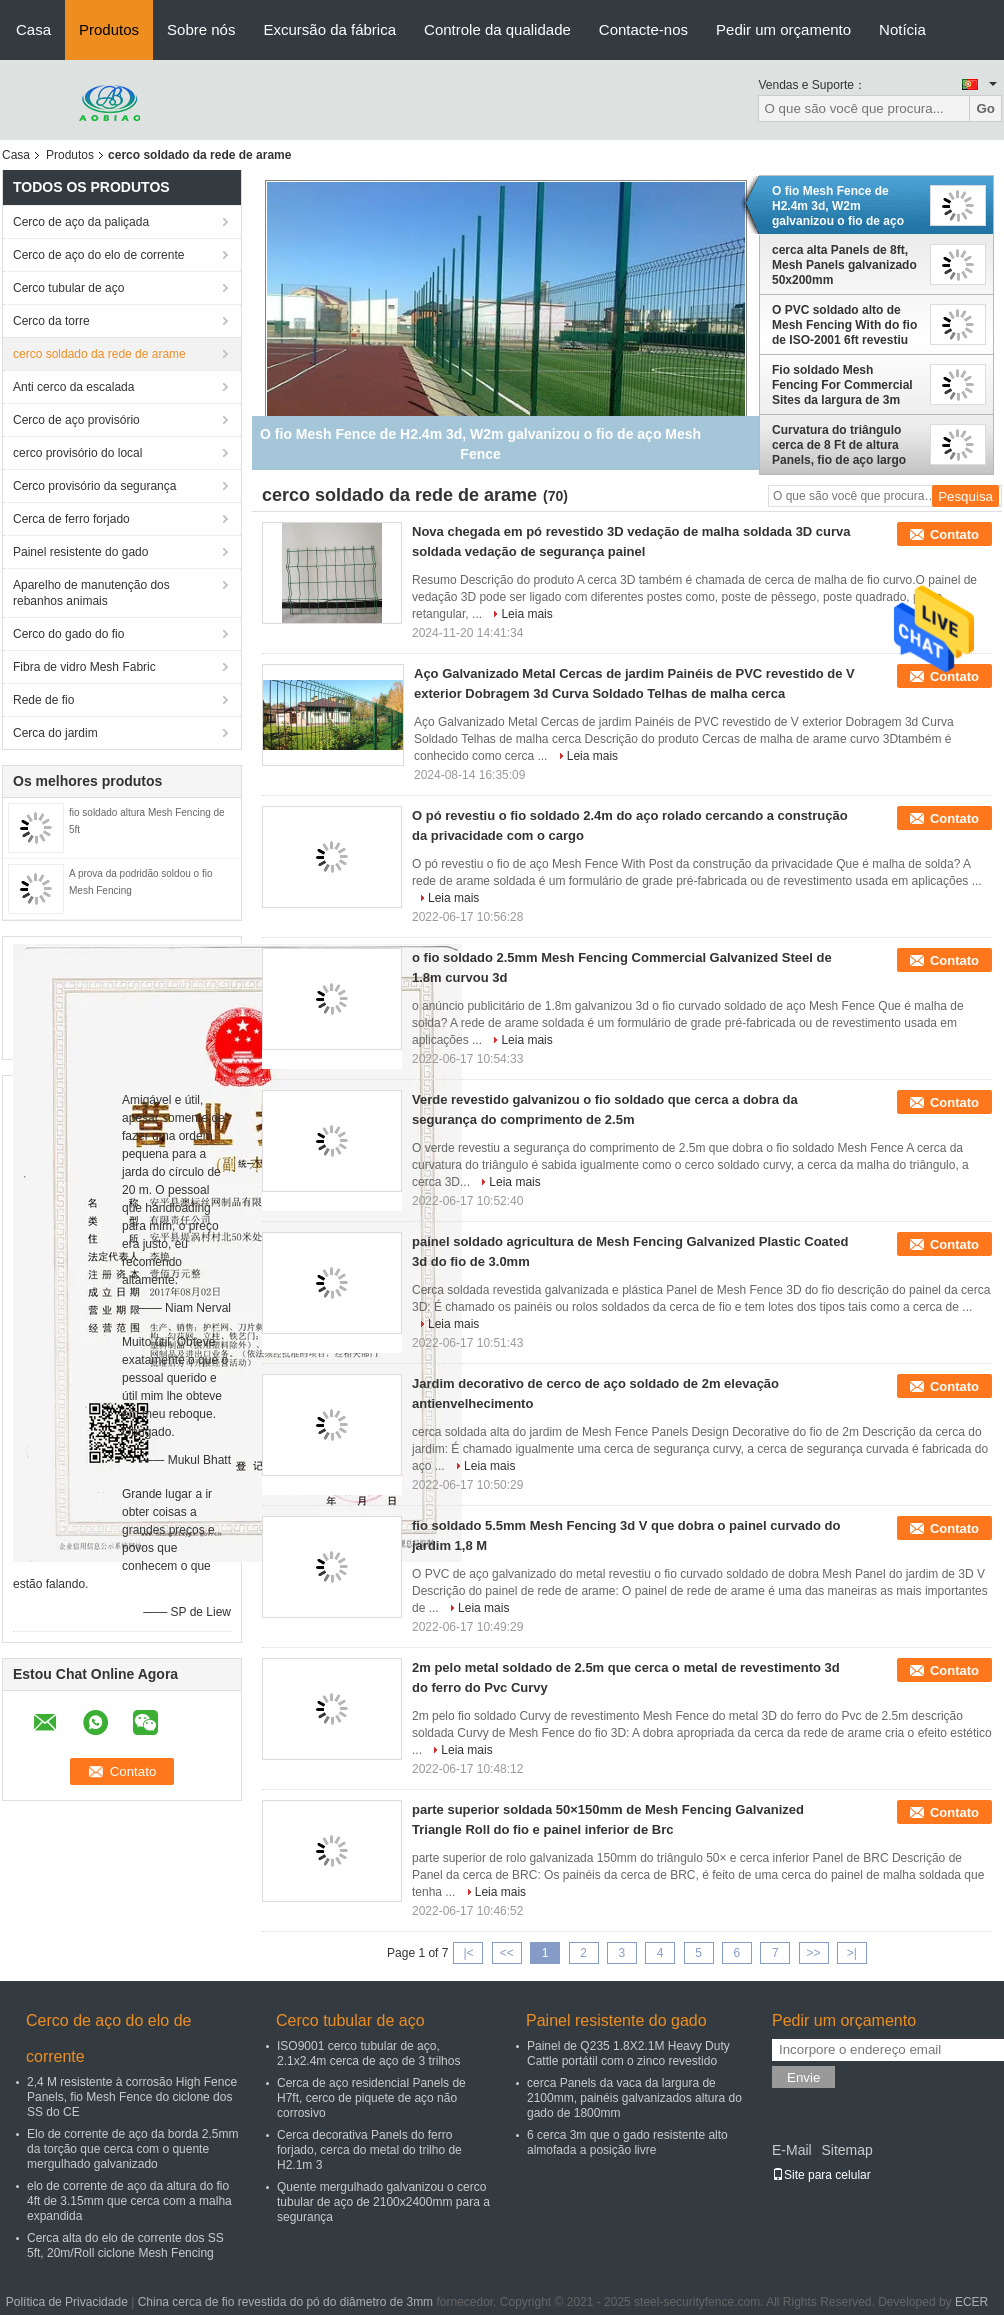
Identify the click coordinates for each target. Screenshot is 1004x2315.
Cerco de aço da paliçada (81, 222)
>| (852, 1953)
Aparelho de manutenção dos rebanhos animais (91, 593)
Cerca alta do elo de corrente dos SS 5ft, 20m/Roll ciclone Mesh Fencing (125, 2245)
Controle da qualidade (497, 29)
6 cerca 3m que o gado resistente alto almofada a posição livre (627, 2142)
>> (814, 1953)
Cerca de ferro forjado (71, 519)
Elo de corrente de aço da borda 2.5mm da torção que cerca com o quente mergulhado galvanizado (132, 2149)
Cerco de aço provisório (76, 420)
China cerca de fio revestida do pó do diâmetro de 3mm (286, 2302)
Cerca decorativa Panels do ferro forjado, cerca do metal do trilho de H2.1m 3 (369, 2150)
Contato (954, 534)
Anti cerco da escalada (73, 387)
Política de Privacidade (67, 2302)
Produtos (109, 29)
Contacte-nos (643, 29)
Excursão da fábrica (329, 29)
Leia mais (526, 614)
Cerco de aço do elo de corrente (98, 255)
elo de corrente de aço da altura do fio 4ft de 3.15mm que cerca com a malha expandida (129, 2201)
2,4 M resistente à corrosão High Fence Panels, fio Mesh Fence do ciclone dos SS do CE (132, 2097)
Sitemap (846, 2150)
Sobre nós (201, 29)
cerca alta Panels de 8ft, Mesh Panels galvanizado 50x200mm (844, 265)
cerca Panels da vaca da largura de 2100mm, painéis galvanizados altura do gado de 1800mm (634, 2098)
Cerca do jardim (55, 733)
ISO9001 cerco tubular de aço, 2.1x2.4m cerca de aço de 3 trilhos (368, 2053)
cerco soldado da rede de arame (99, 354)
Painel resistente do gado (80, 552)
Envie (803, 2077)
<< (507, 1953)
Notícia (902, 29)
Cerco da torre (51, 321)
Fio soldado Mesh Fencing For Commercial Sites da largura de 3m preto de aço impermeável (846, 385)
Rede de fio (43, 700)
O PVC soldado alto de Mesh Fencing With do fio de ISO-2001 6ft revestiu (844, 325)
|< (468, 1953)
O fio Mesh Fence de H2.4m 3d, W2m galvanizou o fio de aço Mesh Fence (838, 206)
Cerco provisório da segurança (94, 486)
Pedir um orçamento (783, 29)
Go (985, 108)
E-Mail (792, 2150)
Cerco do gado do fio (68, 634)
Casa (33, 29)
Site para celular (821, 2175)
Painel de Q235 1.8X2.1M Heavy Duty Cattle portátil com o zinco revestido (628, 2053)
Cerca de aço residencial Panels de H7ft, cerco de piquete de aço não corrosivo (371, 2098)
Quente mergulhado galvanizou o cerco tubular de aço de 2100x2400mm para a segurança (383, 2202)
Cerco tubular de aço (68, 288)
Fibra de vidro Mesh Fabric (84, 667)
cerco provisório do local (77, 453)
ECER (971, 2302)
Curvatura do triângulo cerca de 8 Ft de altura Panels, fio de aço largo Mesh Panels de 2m (839, 445)
